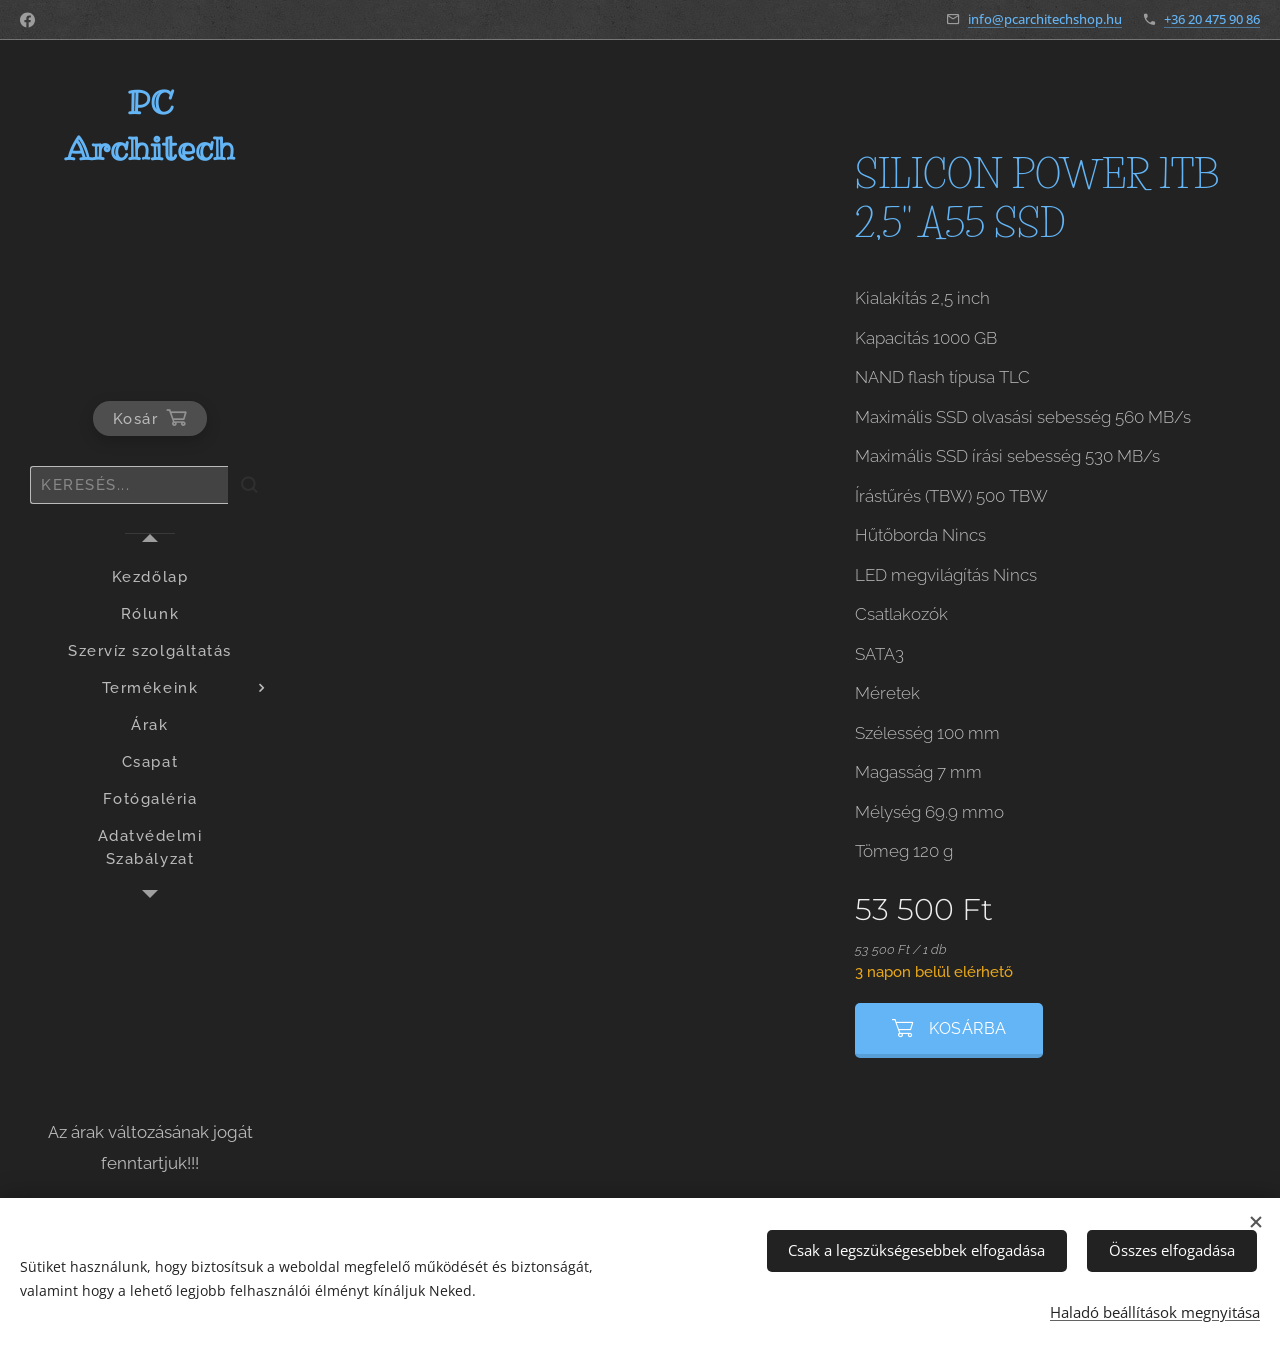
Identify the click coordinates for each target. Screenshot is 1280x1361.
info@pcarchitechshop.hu (1045, 19)
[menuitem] (150, 577)
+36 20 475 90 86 (1212, 19)
